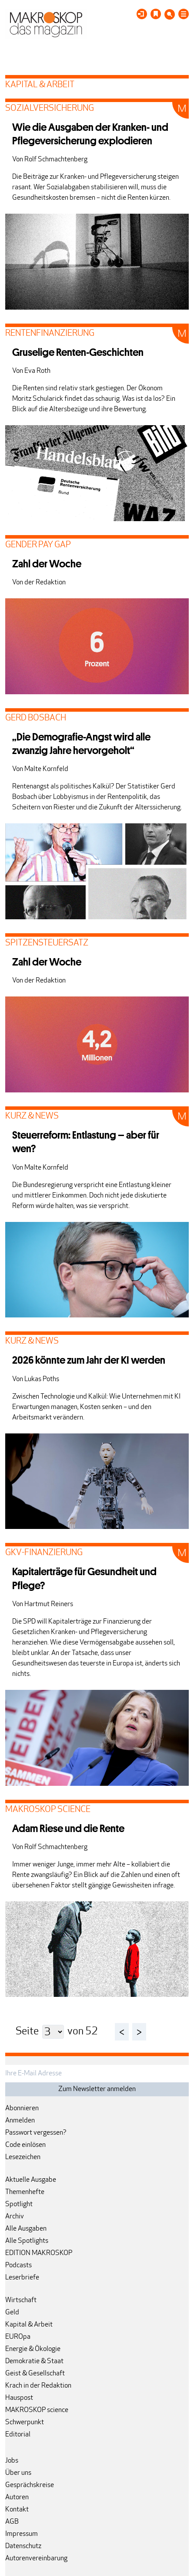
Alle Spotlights (26, 2241)
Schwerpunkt (24, 2422)
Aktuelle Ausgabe (30, 2180)
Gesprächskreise (29, 2485)
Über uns (18, 2473)
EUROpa (17, 2337)
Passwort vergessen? (36, 2132)
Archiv (14, 2216)
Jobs (11, 2460)
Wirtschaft (21, 2300)
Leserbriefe (22, 2277)
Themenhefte (24, 2192)
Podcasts (18, 2265)
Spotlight (19, 2204)
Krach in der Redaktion (38, 2385)
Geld (12, 2312)
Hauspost (19, 2398)
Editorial (17, 2434)
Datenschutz (23, 2546)
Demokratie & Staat (34, 2361)
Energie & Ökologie (32, 2349)
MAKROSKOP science (36, 2410)
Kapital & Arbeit (29, 2324)
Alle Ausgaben (26, 2228)
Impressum (21, 2534)
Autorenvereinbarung (36, 2558)
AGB (12, 2521)
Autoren (17, 2497)
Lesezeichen (22, 2157)
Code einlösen (25, 2145)
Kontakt (17, 2509)
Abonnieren (22, 2108)
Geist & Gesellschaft (35, 2373)
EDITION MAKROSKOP (38, 2253)
